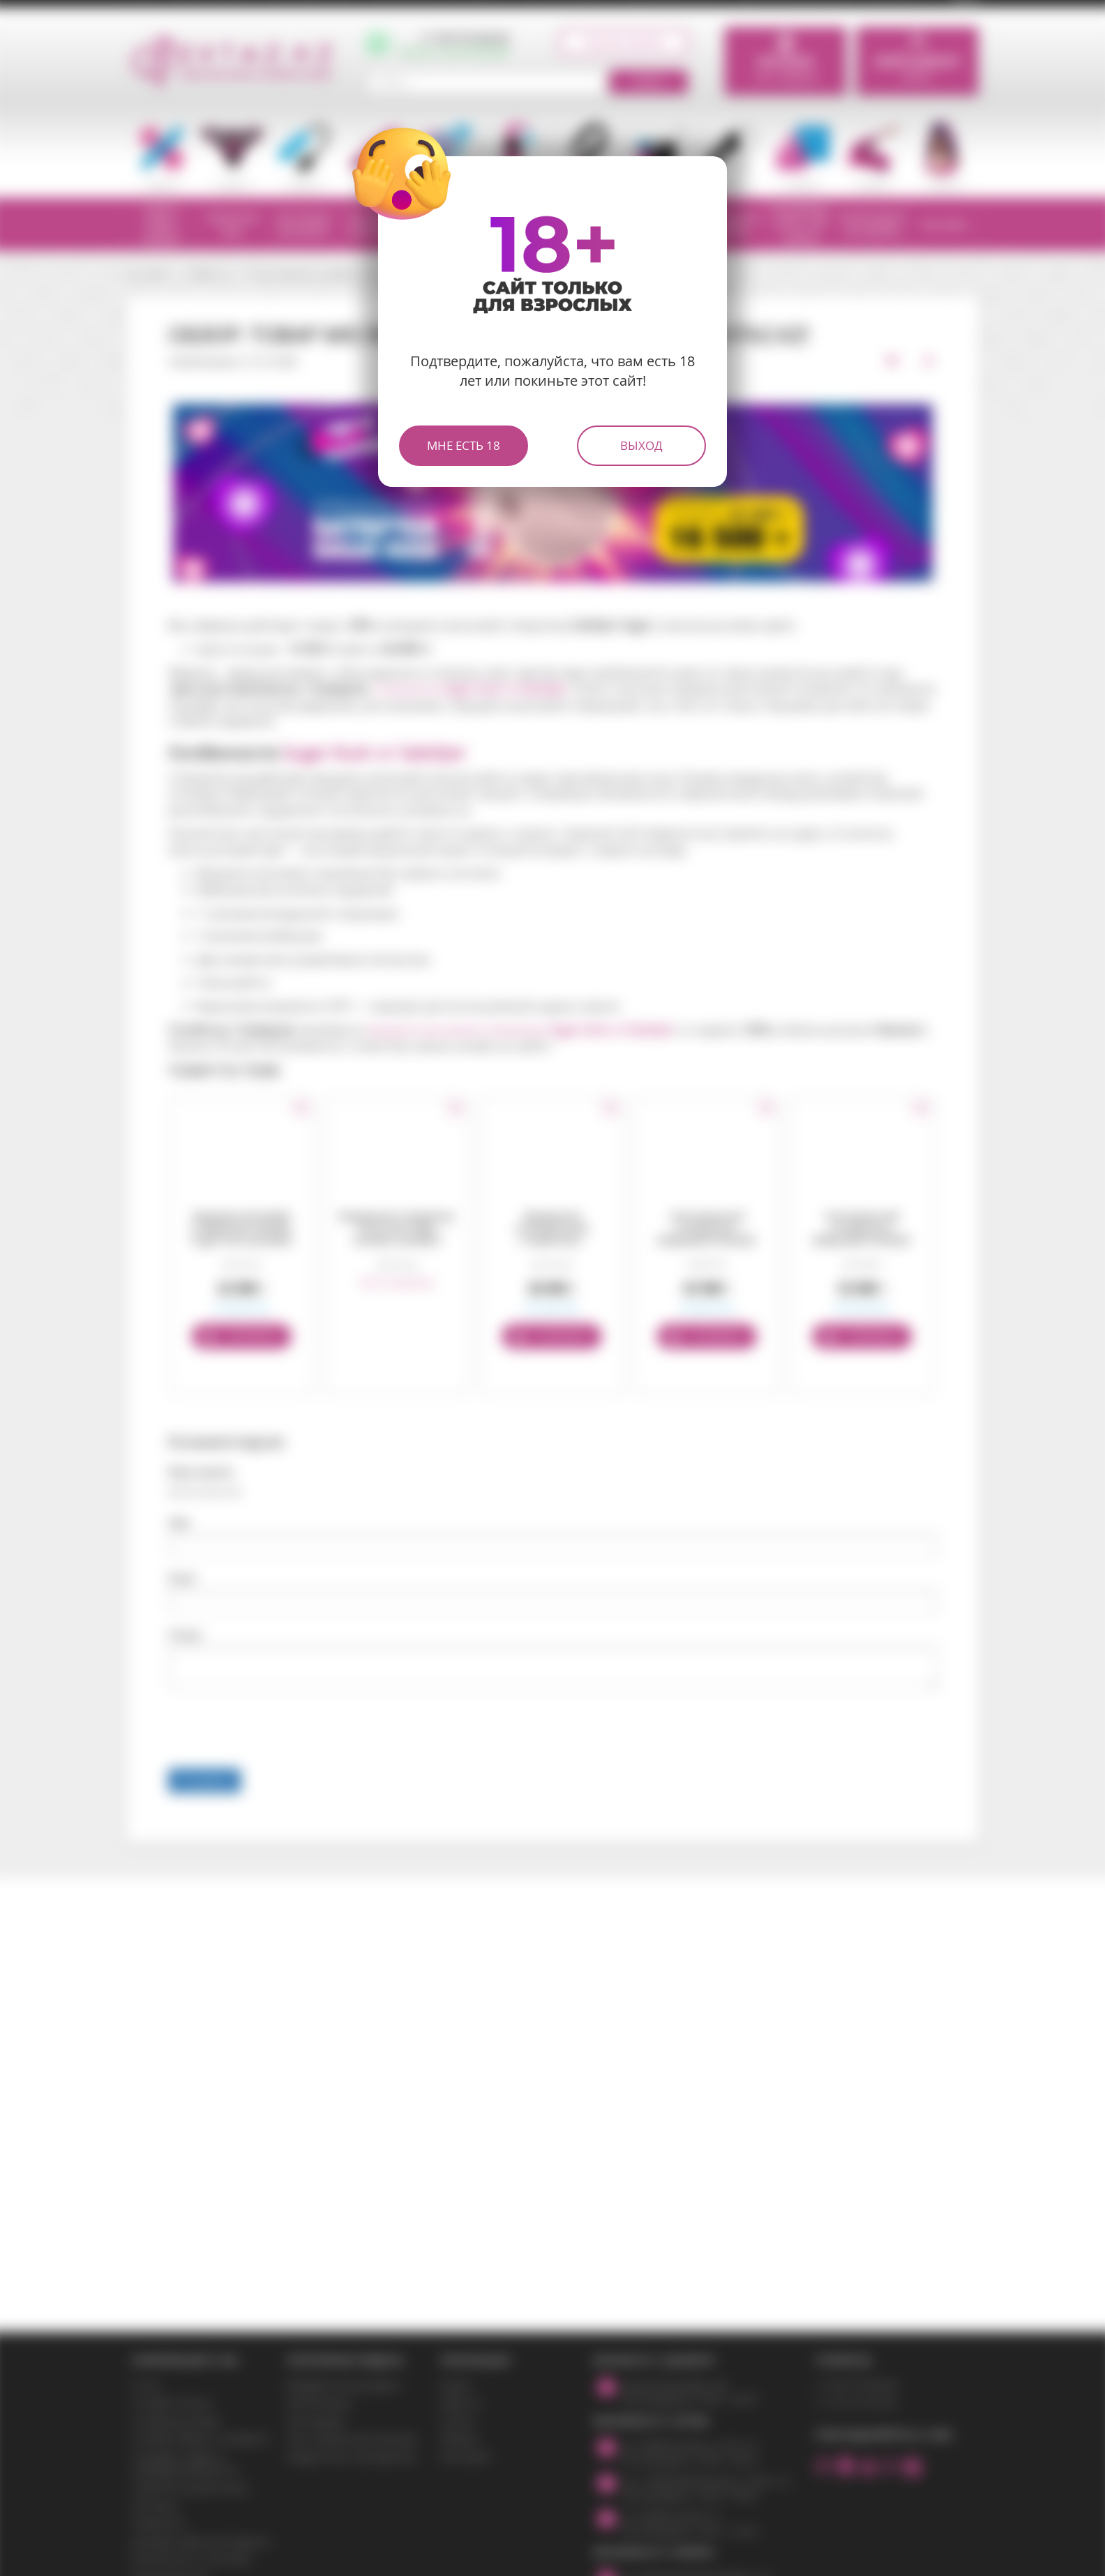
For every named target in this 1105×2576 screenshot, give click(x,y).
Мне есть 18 (463, 445)
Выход (641, 445)
